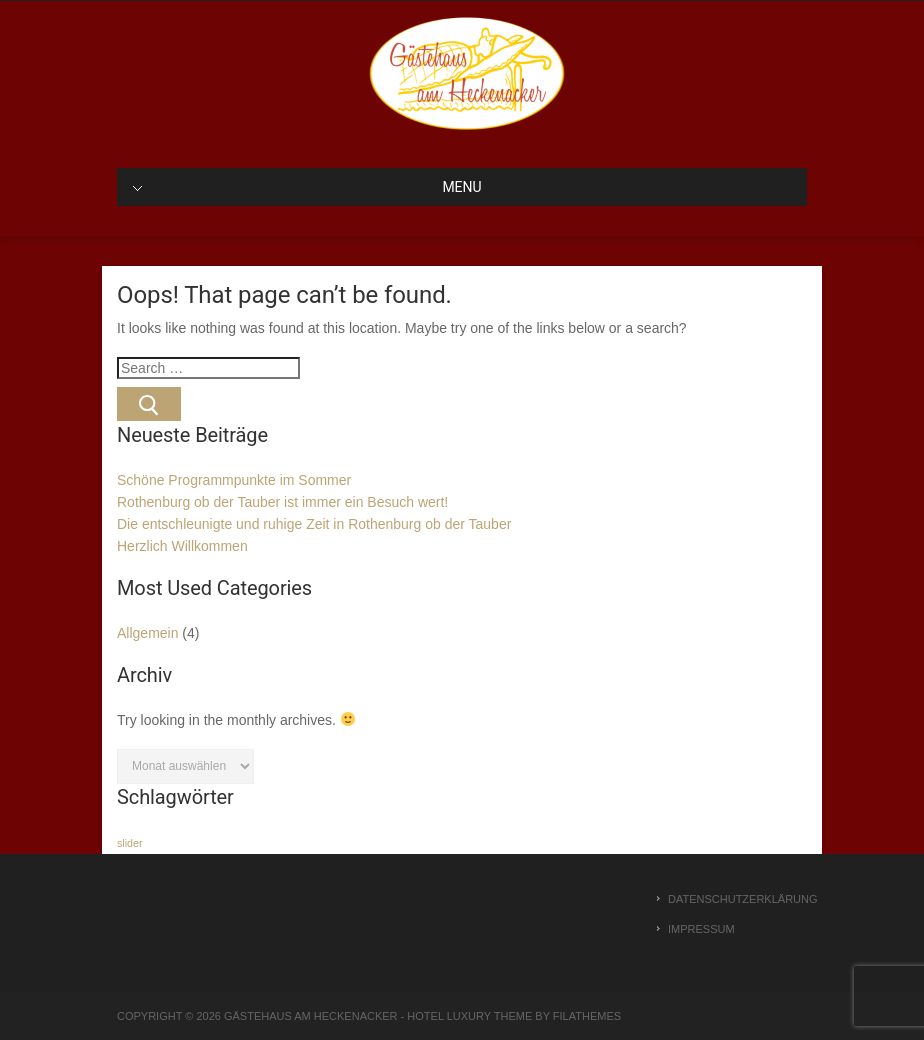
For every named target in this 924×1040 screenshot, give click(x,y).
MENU (307, 187)
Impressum (701, 929)
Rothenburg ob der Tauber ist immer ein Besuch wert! (282, 502)
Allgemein (147, 633)
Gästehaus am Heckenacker (311, 1016)
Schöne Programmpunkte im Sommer (234, 480)
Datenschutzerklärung (737, 899)
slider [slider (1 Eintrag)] (129, 843)
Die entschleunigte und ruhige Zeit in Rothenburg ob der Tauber (314, 524)
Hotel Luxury (449, 1016)
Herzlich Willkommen (182, 546)
